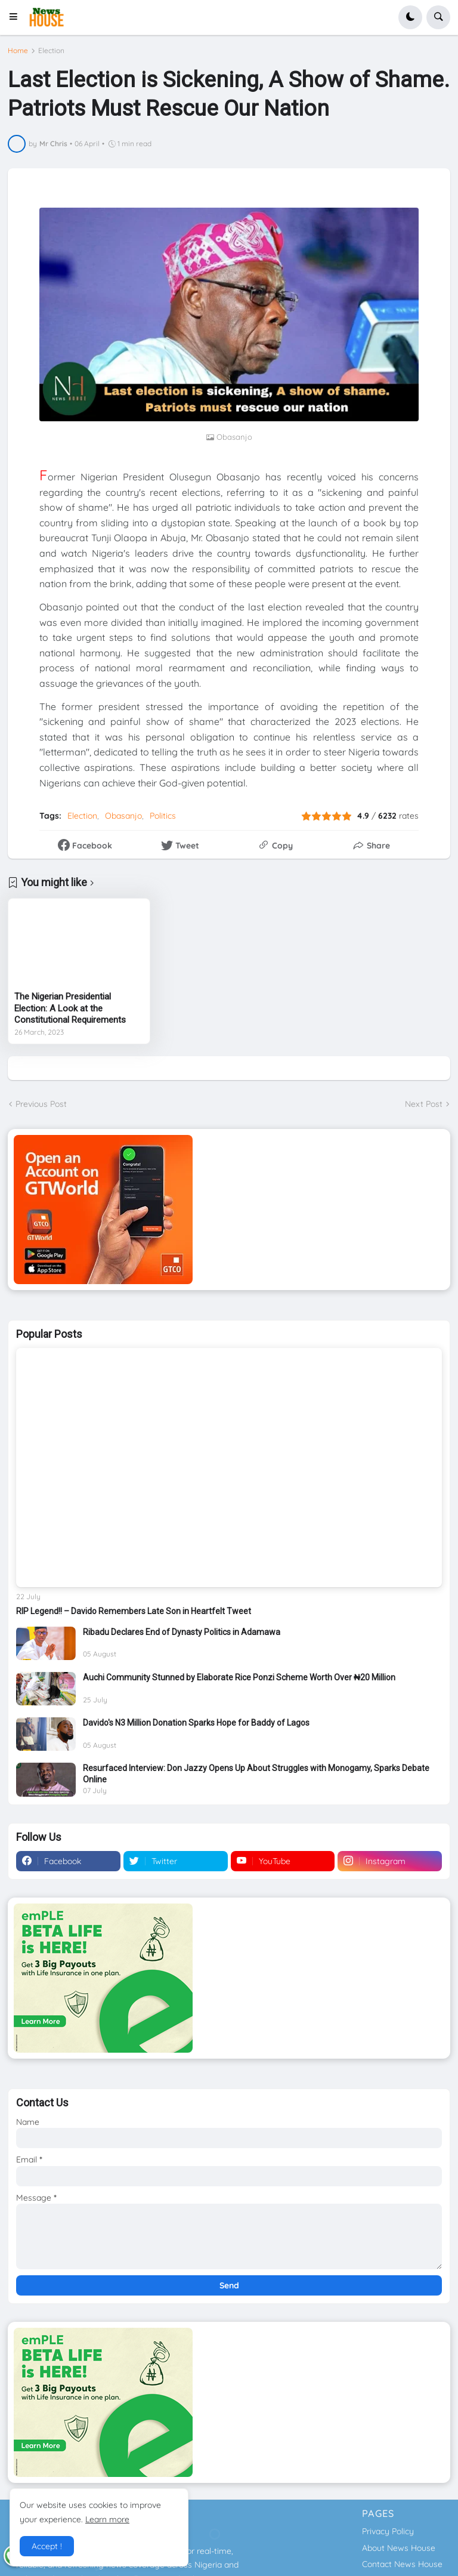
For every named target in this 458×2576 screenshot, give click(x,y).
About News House (398, 2548)
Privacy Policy (388, 2531)
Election (51, 50)
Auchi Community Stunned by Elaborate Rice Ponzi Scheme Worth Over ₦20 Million (239, 1677)
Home (18, 50)
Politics (163, 815)
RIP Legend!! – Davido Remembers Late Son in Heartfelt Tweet (133, 1611)
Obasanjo (123, 815)
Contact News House (402, 2564)
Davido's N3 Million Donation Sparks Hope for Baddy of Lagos (196, 1722)
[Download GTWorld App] (229, 1209)
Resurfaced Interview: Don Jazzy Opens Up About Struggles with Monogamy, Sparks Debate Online (256, 1773)
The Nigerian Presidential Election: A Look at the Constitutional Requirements (70, 1008)
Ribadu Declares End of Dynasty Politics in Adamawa (181, 1632)
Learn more (107, 2519)
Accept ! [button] (47, 2546)
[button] (17, 17)
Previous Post (41, 1104)
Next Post (423, 1104)
